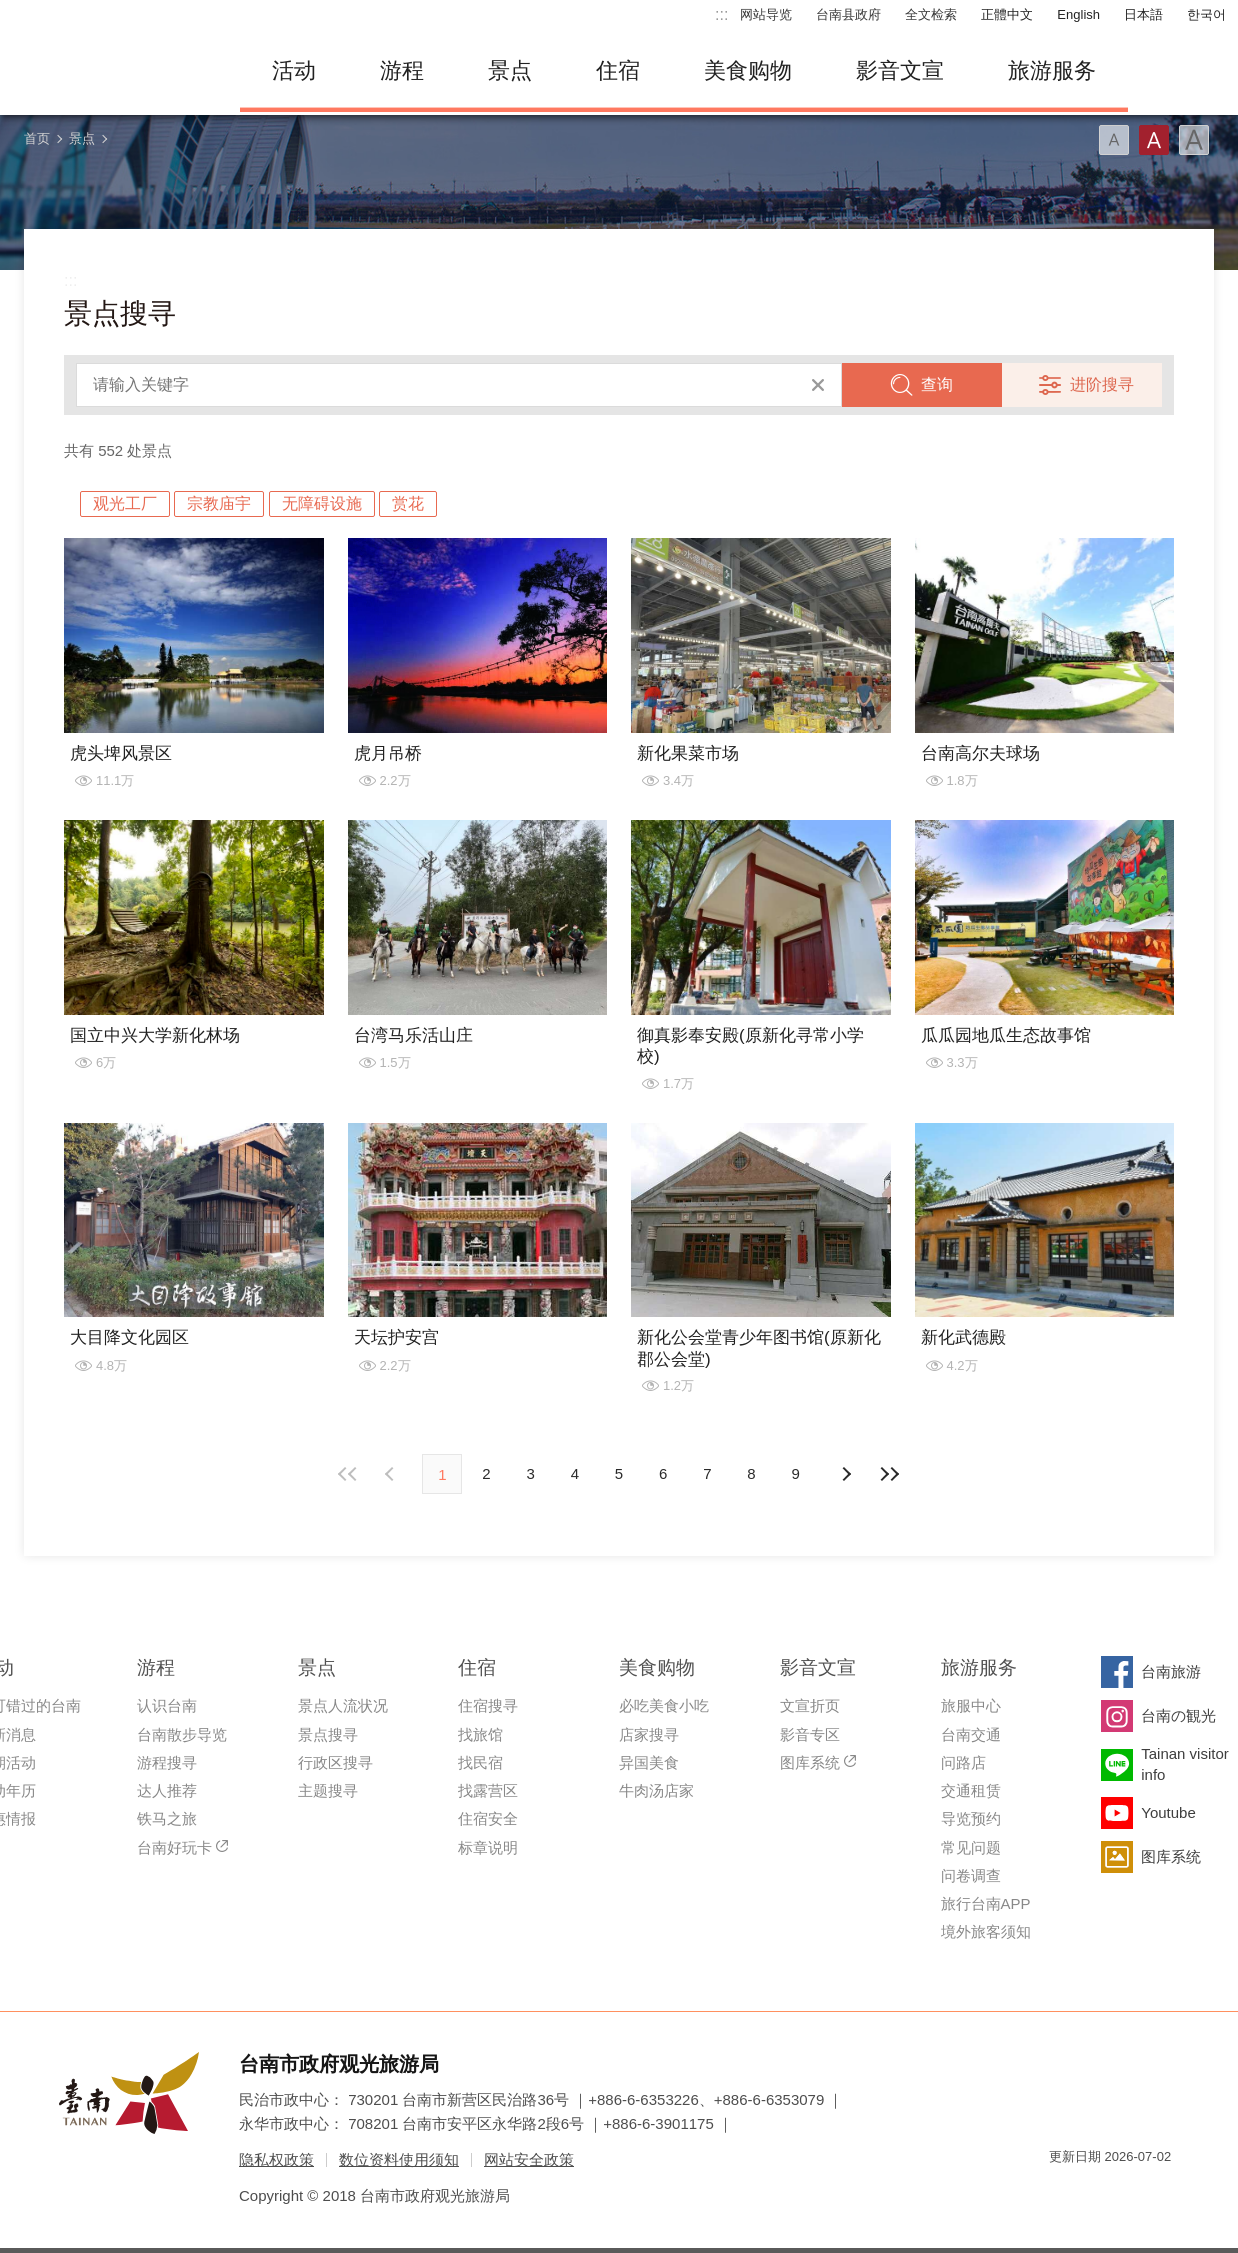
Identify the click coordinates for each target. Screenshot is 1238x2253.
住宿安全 (488, 1818)
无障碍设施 (322, 503)
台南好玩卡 (174, 1847)
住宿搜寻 (488, 1705)
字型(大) (1194, 140)
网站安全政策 (529, 2159)
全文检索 (931, 14)
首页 (37, 138)
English (1078, 14)
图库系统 (810, 1762)
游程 (402, 70)
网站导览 (766, 14)
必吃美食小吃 (664, 1705)
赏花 (408, 503)
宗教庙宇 (219, 503)
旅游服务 (1052, 70)
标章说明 (488, 1847)
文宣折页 (810, 1705)
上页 (846, 1474)
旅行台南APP (986, 1903)
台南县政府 (848, 14)
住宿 (618, 70)
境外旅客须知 (986, 1931)
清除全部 (818, 385)
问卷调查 (971, 1875)
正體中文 (1007, 14)
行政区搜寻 (335, 1762)
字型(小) (1114, 140)
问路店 (963, 1762)
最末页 (890, 1474)
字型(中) (1154, 140)
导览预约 (971, 1818)
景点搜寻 (328, 1734)
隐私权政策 (276, 2159)
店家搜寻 (649, 1734)
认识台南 (167, 1705)
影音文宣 (900, 70)
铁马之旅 (167, 1818)
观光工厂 (125, 503)
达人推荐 (167, 1790)
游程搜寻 (167, 1762)
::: (721, 14)
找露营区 (488, 1790)
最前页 (348, 1474)
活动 (294, 70)
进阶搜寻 (1102, 384)
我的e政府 (1064, 2192)
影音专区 (810, 1734)
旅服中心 (971, 1705)
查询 (937, 384)
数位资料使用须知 (399, 2159)
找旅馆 (480, 1734)
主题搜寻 (328, 1790)
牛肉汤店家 (656, 1790)
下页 (392, 1474)
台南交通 (971, 1734)
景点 (510, 70)
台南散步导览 (182, 1734)
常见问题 (971, 1847)
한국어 (1206, 14)
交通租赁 (971, 1790)
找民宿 (480, 1762)
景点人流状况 (343, 1705)
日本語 (1143, 14)
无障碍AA (1135, 2192)
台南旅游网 (110, 71)
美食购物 (748, 70)
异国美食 (649, 1762)
